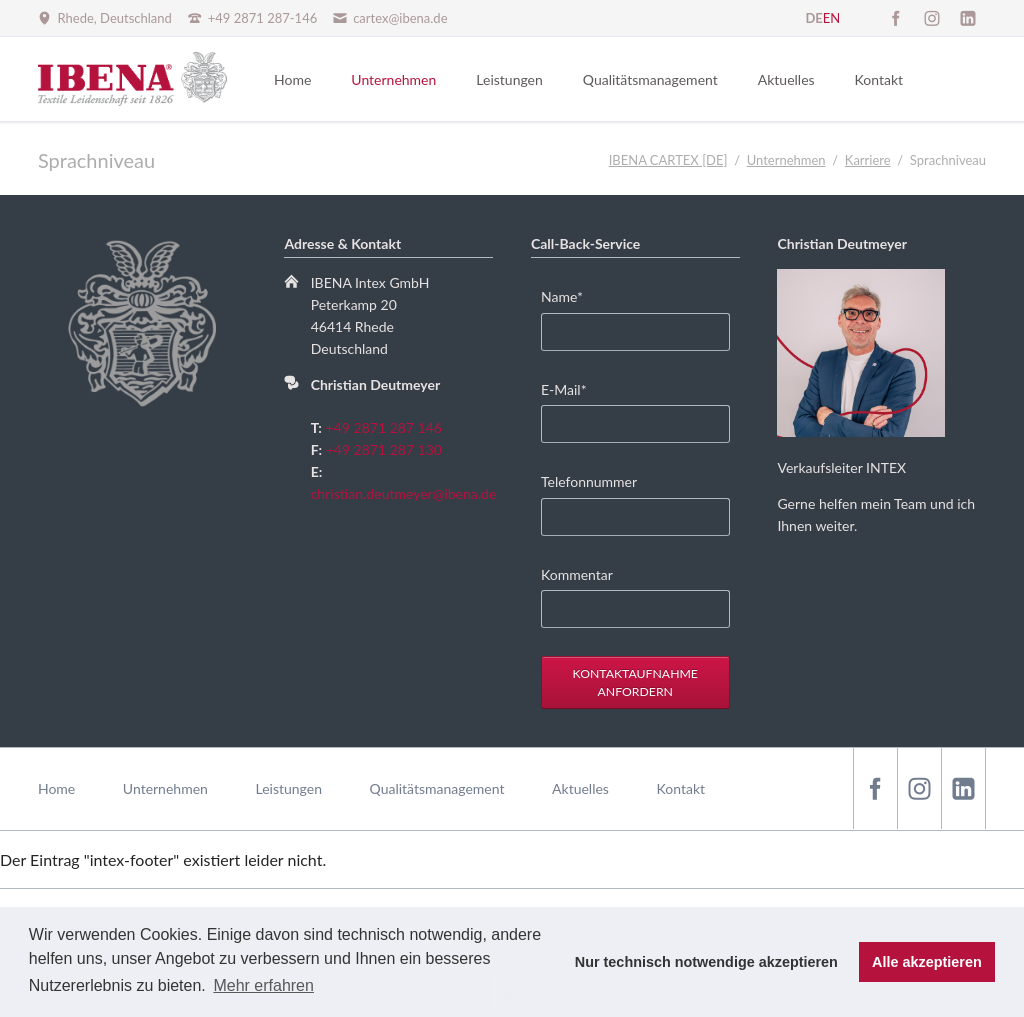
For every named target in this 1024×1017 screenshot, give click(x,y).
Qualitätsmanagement (437, 788)
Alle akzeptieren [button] (927, 962)
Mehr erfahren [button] (263, 985)
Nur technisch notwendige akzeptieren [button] (706, 962)
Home (56, 788)
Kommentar (577, 574)
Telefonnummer (589, 481)
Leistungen (288, 788)
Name (571, 295)
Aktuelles (580, 788)
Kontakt (681, 788)
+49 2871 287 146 (384, 427)
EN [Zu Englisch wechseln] (831, 18)
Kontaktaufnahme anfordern (635, 682)
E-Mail (571, 388)
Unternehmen (165, 788)
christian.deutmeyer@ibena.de (404, 493)
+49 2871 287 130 (384, 449)
